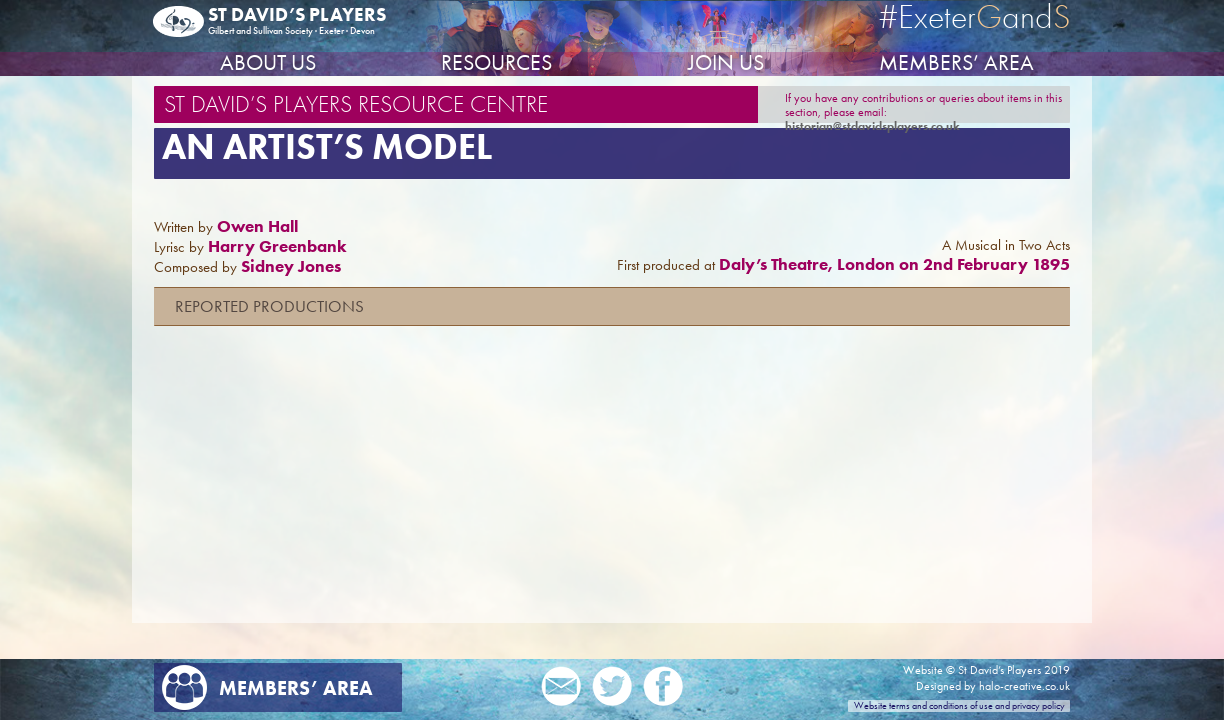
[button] (612, 306)
